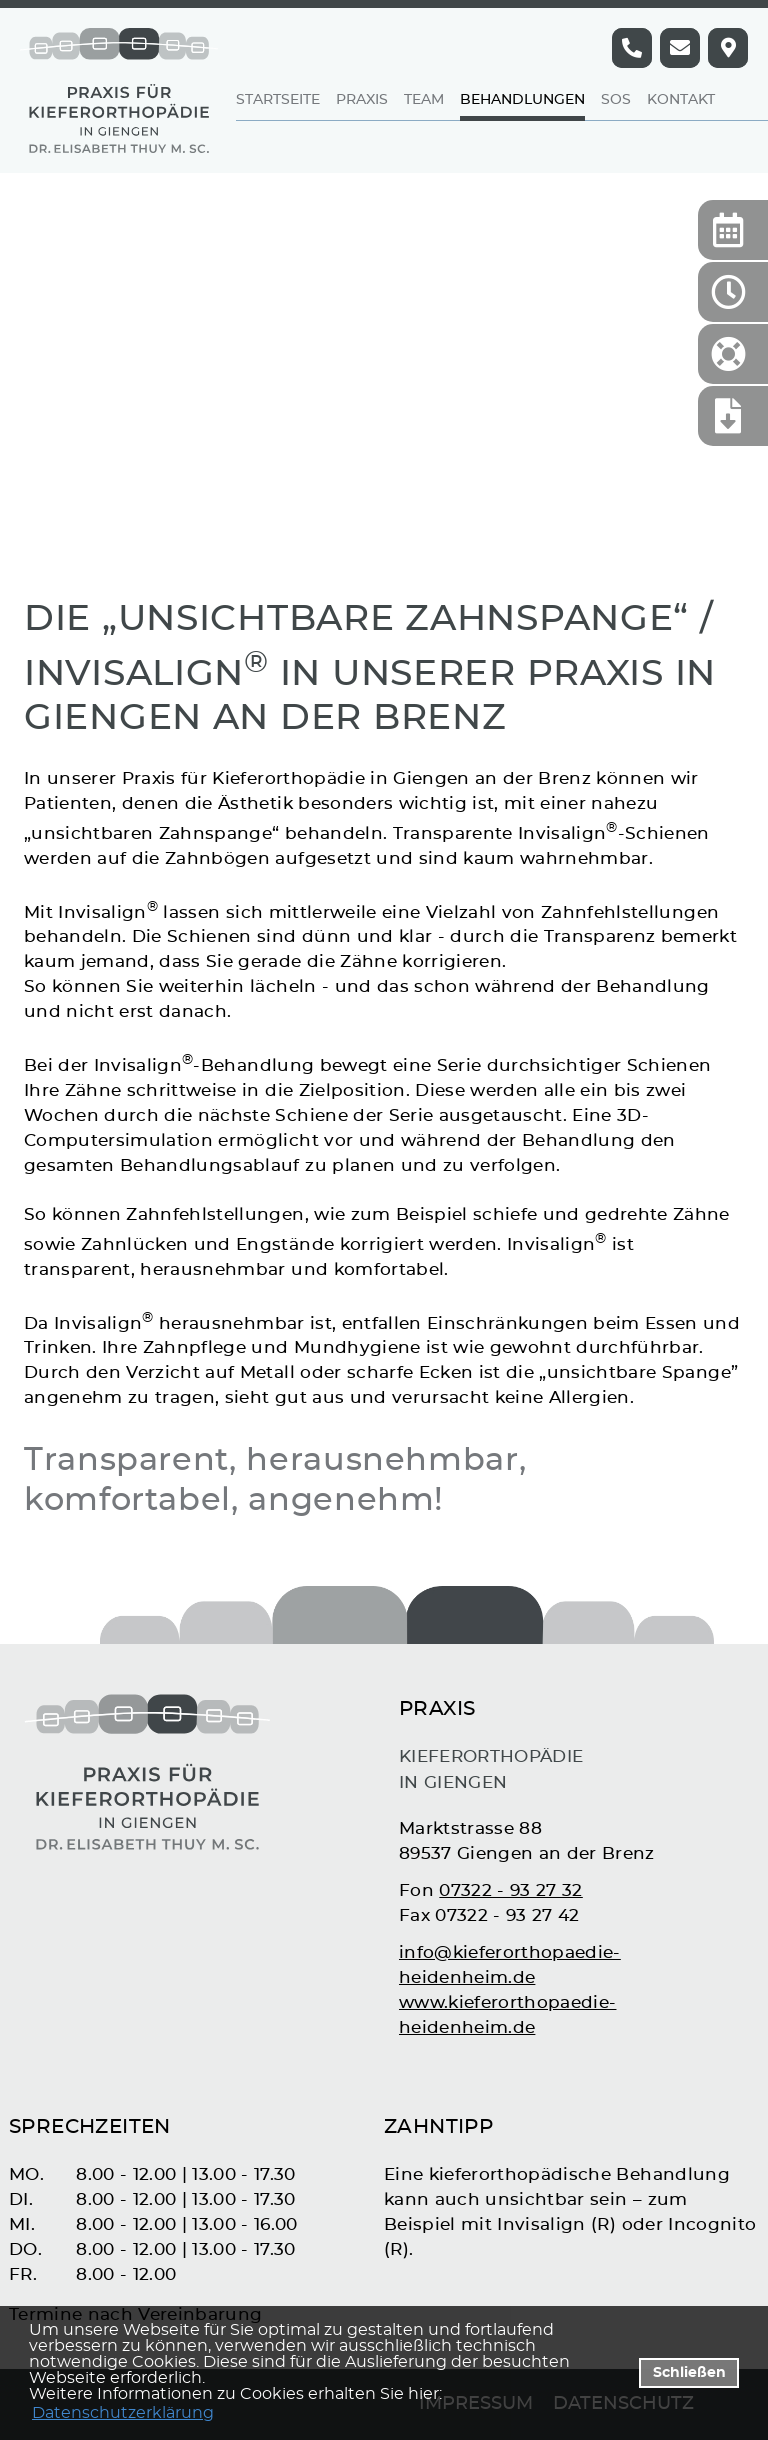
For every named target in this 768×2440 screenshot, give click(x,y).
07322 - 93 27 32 (510, 1890)
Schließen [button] (689, 2372)
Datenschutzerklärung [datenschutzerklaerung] (123, 2413)
